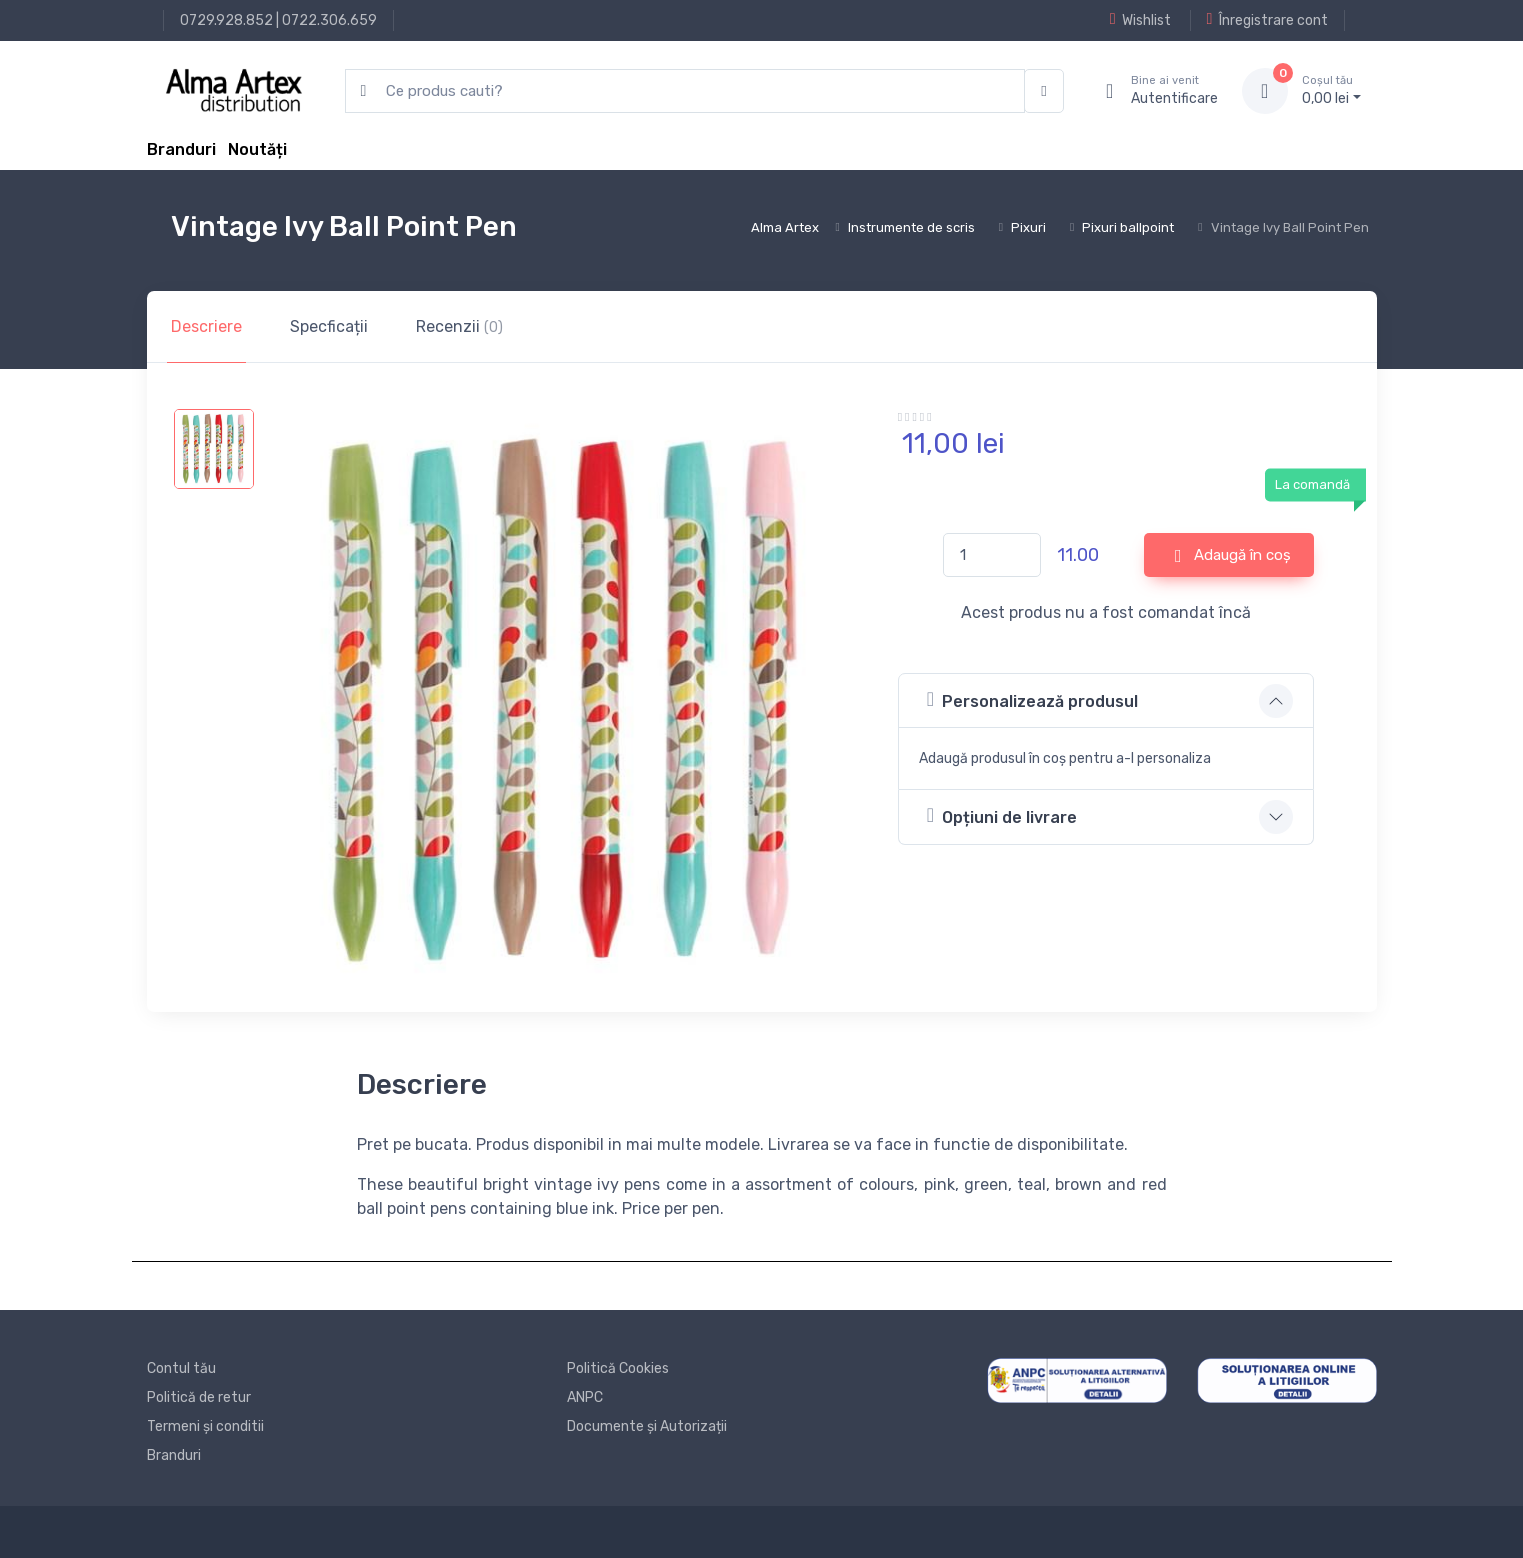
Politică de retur (199, 1397)
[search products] (685, 91)
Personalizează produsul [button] (1032, 699)
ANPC (585, 1397)
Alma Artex (785, 227)
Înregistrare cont (1267, 20)
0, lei (1331, 90)
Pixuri (1028, 227)
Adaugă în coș (1233, 556)
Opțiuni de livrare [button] (1002, 815)
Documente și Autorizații (647, 1426)
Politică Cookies (618, 1368)
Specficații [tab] (329, 326)
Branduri (181, 149)
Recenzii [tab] (459, 326)
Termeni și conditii (205, 1426)
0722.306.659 (329, 20)
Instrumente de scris (911, 227)
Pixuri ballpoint (1128, 227)
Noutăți (257, 149)
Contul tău (181, 1368)
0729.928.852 (226, 20)
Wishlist (1140, 20)
